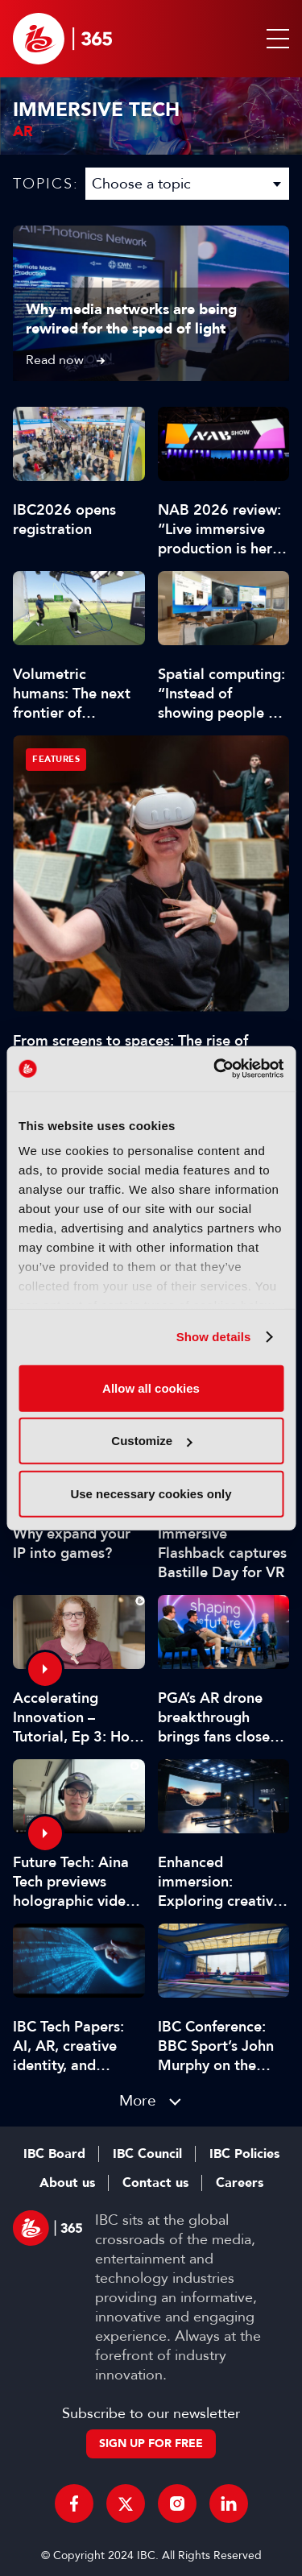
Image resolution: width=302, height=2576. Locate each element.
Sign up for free (151, 2443)
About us (67, 2183)
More (137, 2100)
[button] (274, 38)
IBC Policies (244, 2154)
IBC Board (54, 2154)
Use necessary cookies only (150, 1493)
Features (56, 759)
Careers (239, 2183)
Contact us (155, 2183)
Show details (213, 1337)
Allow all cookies (151, 1387)
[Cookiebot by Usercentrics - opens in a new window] (215, 1068)
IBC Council (147, 2154)
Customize (151, 1440)
